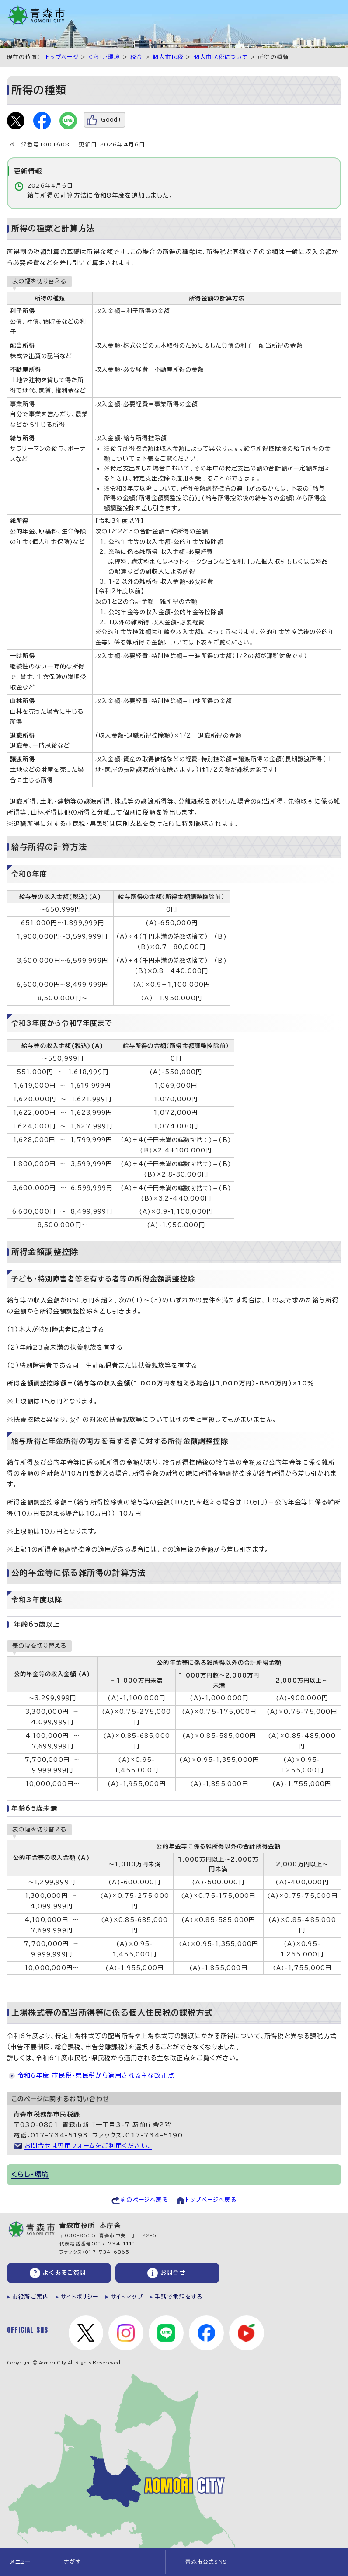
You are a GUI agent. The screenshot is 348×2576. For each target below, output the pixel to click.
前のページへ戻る (144, 2200)
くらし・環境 (104, 57)
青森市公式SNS (206, 2561)
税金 (136, 57)
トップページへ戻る (211, 2200)
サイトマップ (127, 2297)
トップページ (62, 57)
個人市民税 (168, 57)
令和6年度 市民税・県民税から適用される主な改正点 (95, 2075)
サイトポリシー (79, 2297)
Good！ (111, 119)
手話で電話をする (179, 2297)
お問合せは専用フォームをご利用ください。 (88, 2146)
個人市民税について (221, 57)
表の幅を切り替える (39, 281)
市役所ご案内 (30, 2297)
